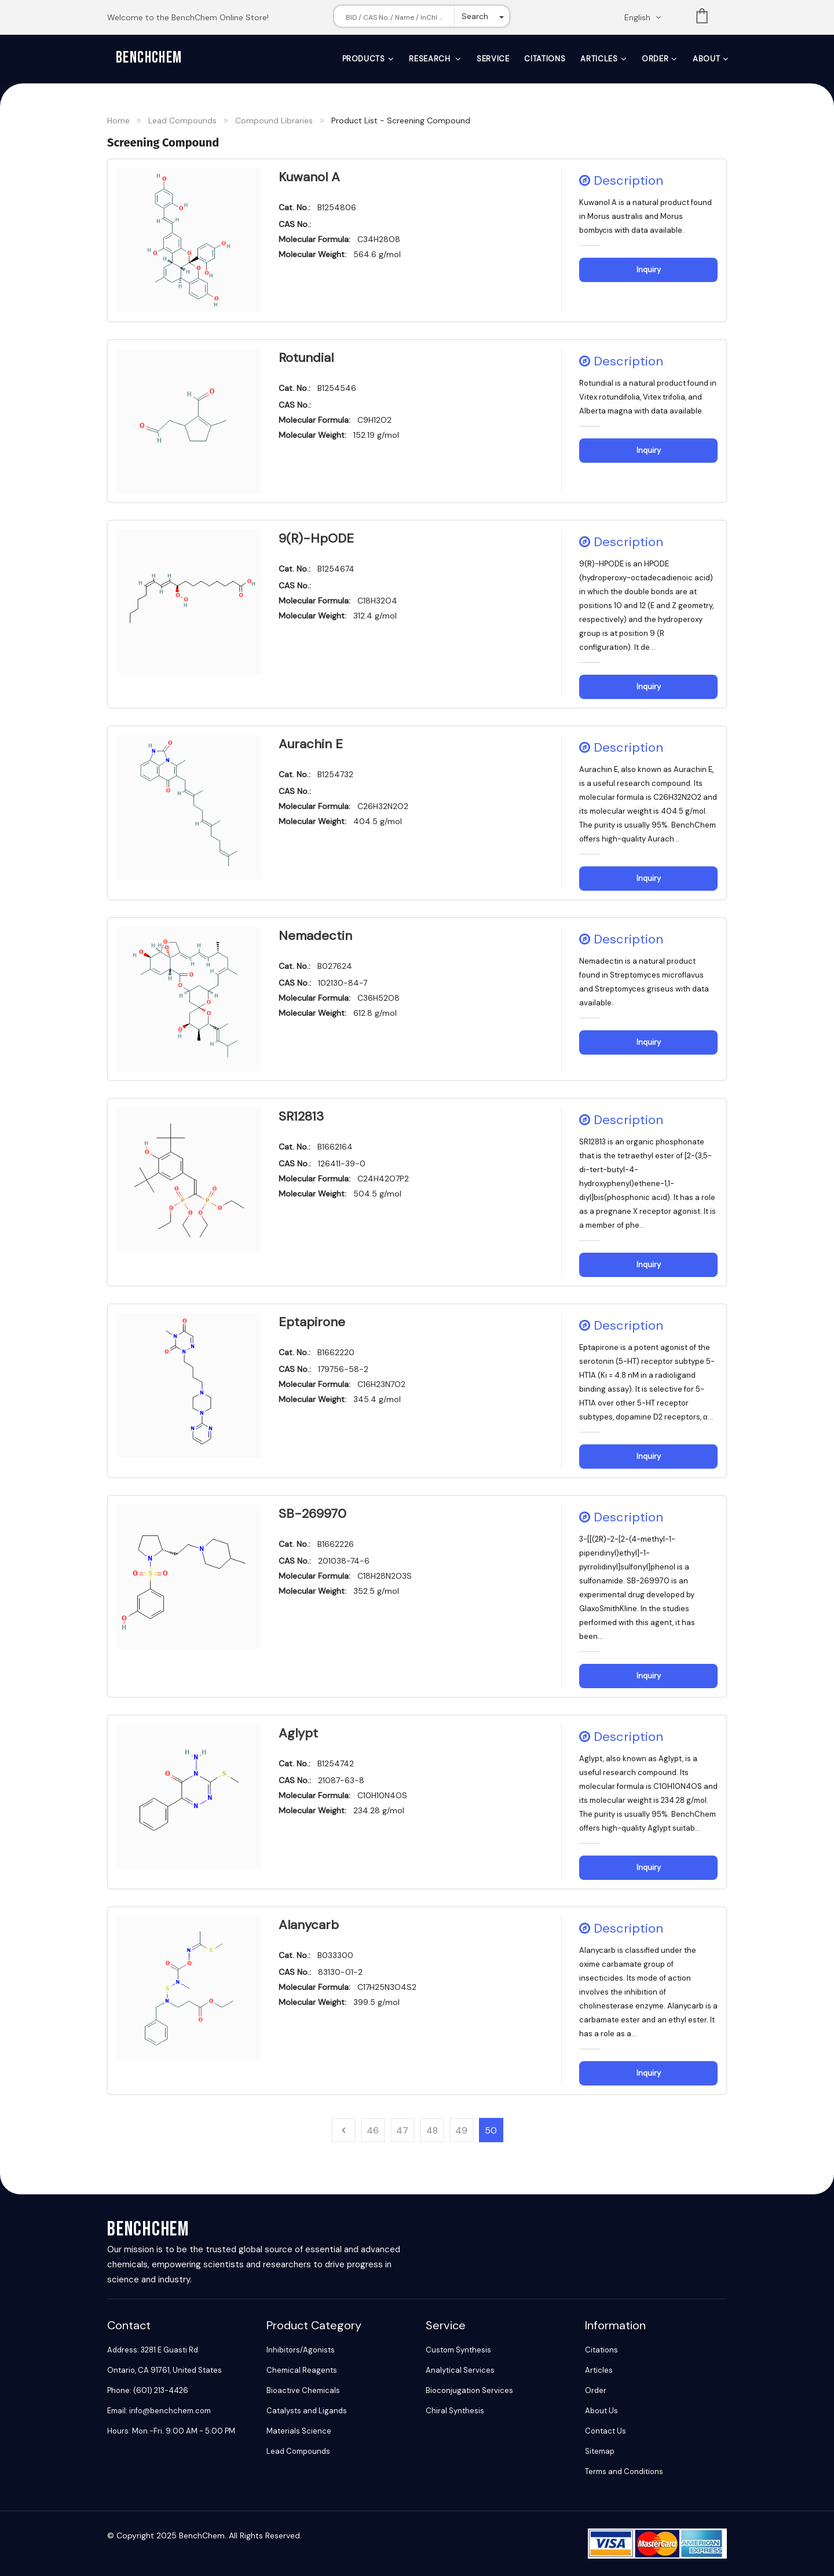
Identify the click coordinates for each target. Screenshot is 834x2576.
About (706, 59)
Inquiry (649, 270)
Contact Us (605, 2431)
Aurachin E (311, 744)
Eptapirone (312, 1321)
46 (373, 2130)
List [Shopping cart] (702, 18)
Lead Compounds (182, 120)
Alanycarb (309, 1924)
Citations (544, 59)
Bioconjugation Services (469, 2390)
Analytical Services (460, 2370)
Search (475, 16)
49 (461, 2130)
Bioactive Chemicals (303, 2390)
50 (491, 2130)
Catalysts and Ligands (306, 2411)
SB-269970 (312, 1513)
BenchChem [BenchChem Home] (149, 57)
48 (432, 2130)
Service (493, 59)
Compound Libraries (274, 120)
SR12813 (301, 1116)
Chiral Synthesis (455, 2411)
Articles (598, 59)
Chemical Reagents (301, 2370)
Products (363, 59)
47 (402, 2130)
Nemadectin (315, 935)
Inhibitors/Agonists (300, 2350)
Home (118, 120)
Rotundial (306, 357)
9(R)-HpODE (316, 538)
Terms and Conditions (624, 2471)
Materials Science (298, 2431)
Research (430, 59)
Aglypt (298, 1733)
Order (655, 59)
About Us (601, 2411)
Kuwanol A (309, 177)
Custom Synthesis (458, 2350)
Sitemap (599, 2451)
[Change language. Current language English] (646, 17)
